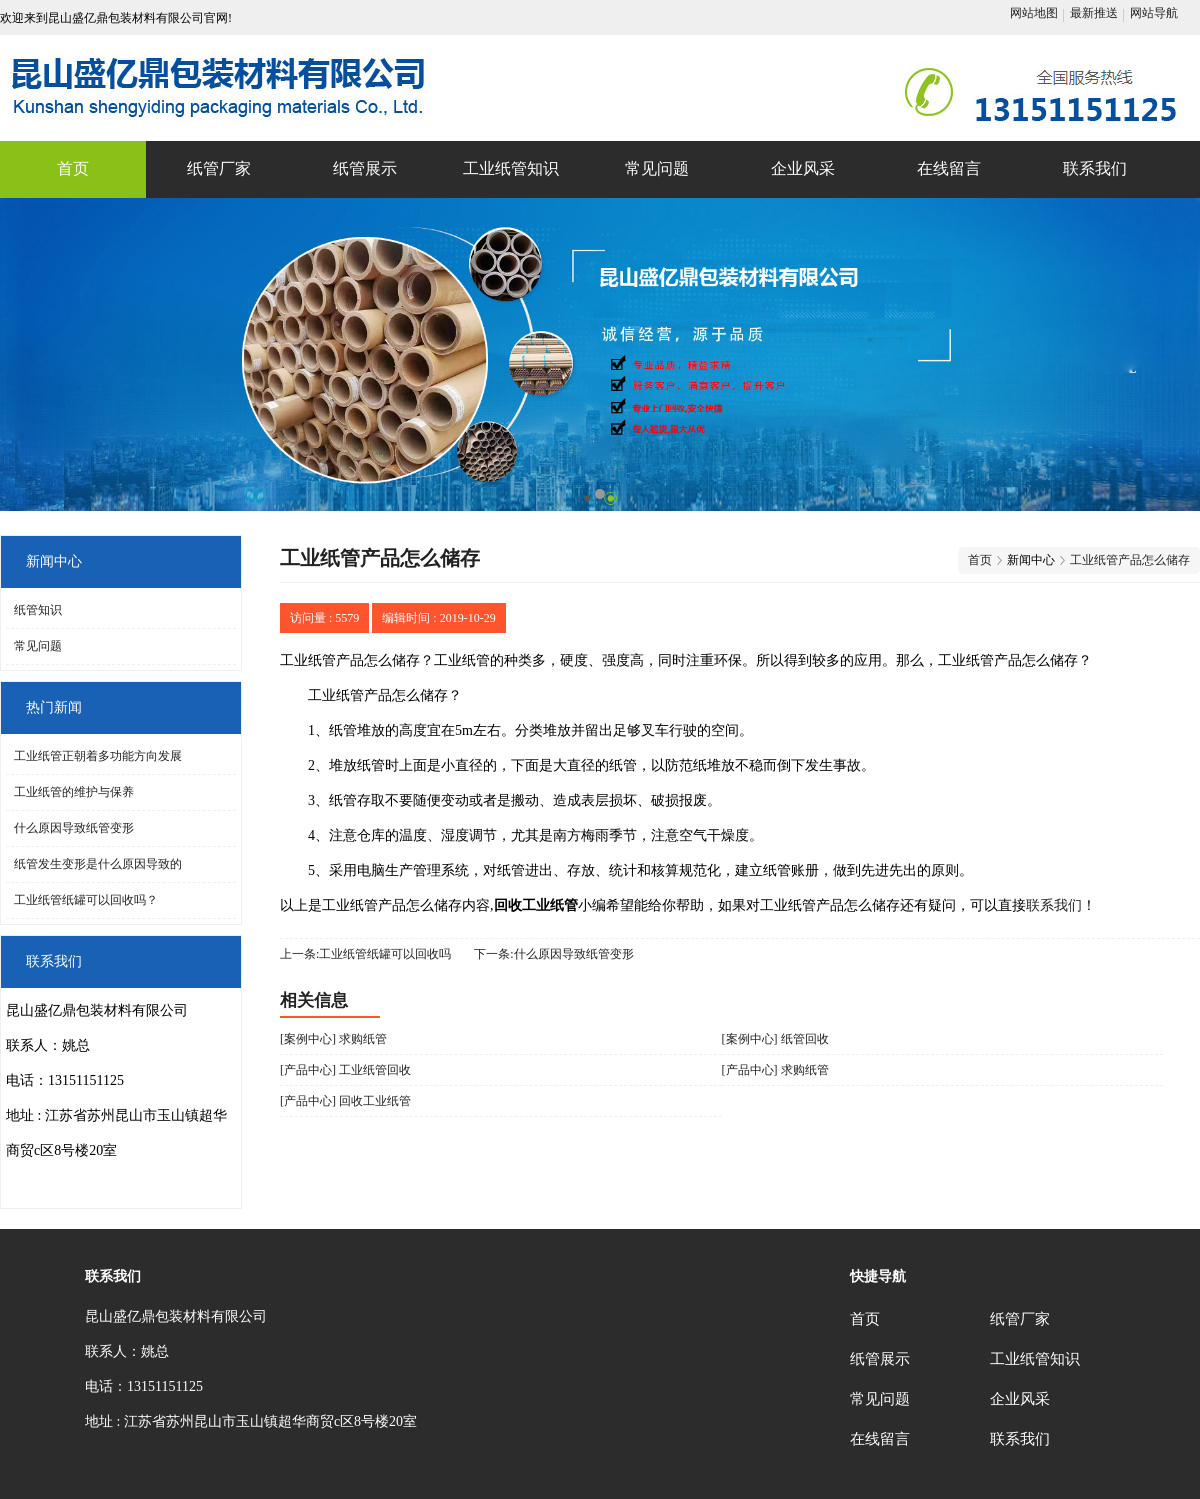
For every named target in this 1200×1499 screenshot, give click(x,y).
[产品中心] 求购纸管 (775, 1070)
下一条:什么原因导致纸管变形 (553, 954)
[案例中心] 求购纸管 (333, 1039)
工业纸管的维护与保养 (74, 792)
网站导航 (1154, 13)
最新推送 (1094, 13)
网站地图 (1034, 13)
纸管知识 (38, 610)
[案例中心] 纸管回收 (775, 1039)
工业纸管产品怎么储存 (1130, 560)
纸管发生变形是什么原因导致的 (98, 864)
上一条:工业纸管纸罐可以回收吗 (365, 954)
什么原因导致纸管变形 (74, 828)
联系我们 (1054, 905)
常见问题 (38, 646)
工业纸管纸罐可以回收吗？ (86, 900)
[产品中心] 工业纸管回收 (345, 1070)
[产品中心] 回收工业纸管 (345, 1101)
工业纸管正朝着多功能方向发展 (98, 756)
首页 (980, 560)
